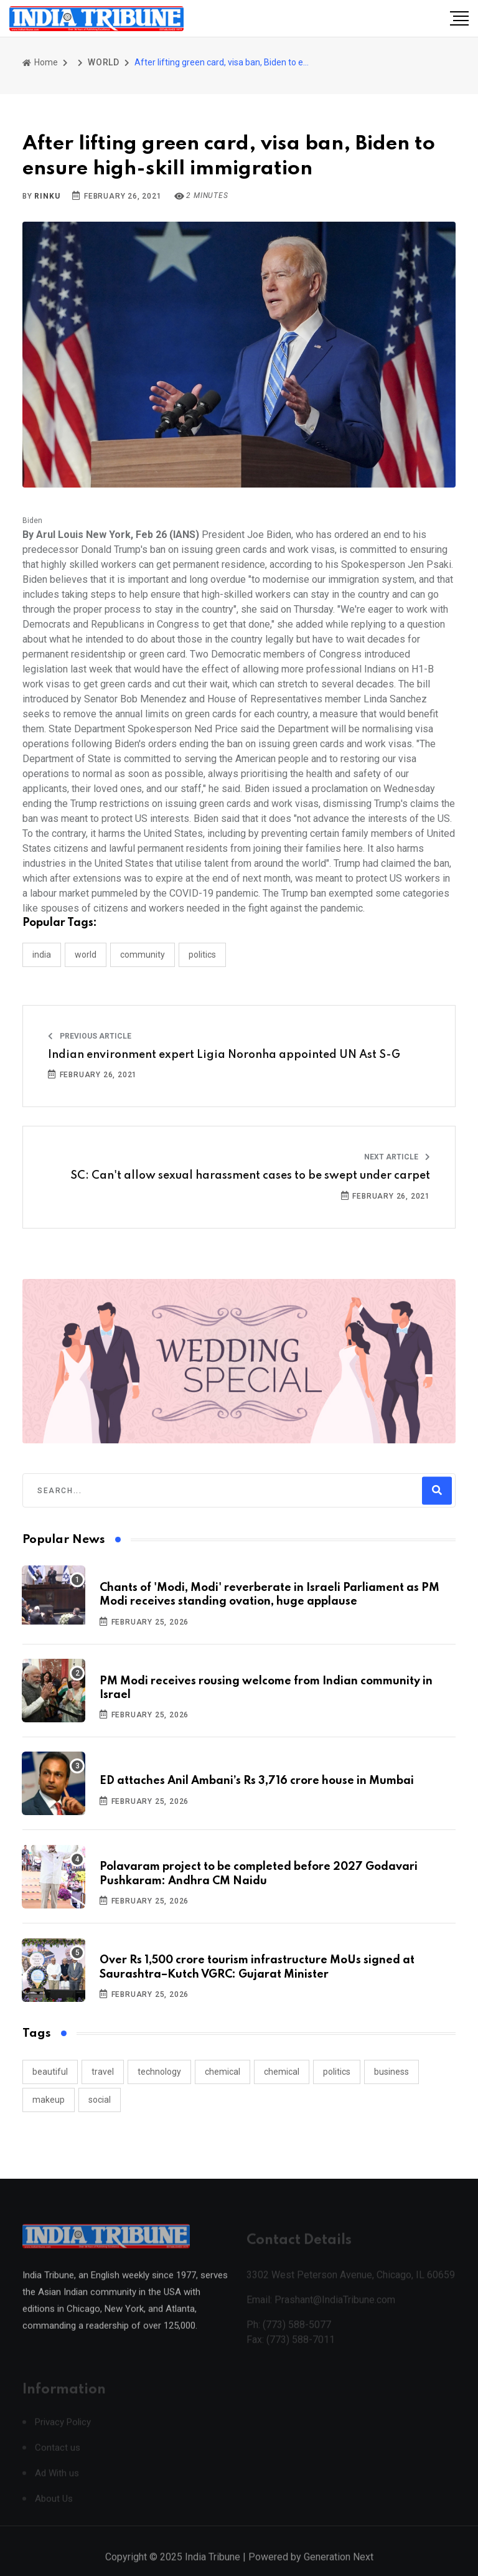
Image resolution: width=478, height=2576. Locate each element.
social (99, 2100)
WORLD (104, 62)
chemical (222, 2072)
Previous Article (89, 1036)
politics (336, 2072)
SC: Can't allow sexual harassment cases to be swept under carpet (250, 1175)
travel (102, 2072)
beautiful (50, 2072)
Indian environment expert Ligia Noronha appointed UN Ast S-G (224, 1054)
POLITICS (202, 955)
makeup (48, 2100)
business (391, 2072)
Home (40, 62)
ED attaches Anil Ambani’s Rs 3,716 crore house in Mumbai (257, 1780)
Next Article (397, 1157)
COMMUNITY (142, 955)
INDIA (41, 955)
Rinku (47, 196)
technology (159, 2072)
